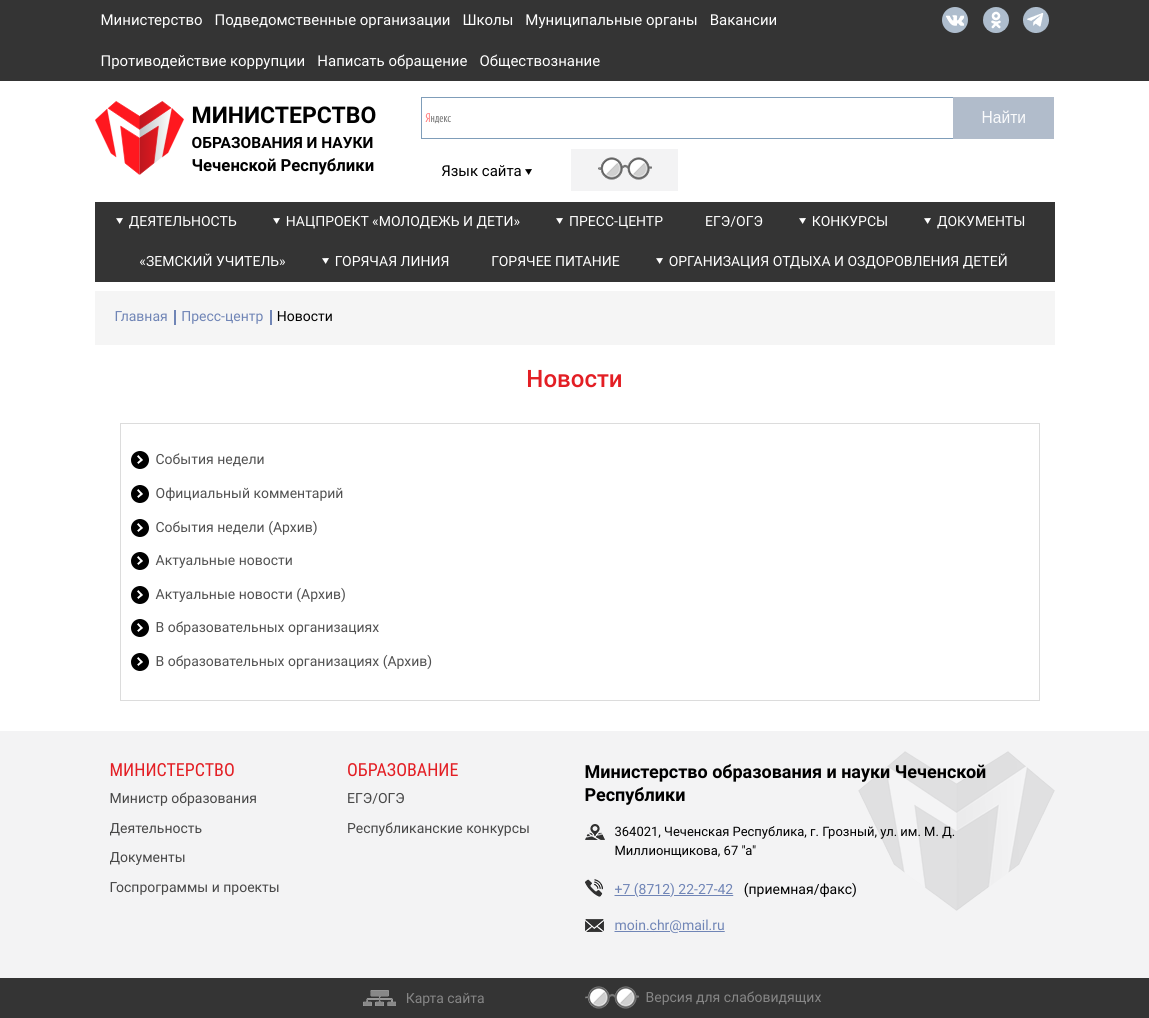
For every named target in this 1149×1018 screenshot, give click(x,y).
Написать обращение (392, 61)
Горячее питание (555, 262)
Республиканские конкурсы (438, 829)
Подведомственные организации (333, 20)
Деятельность (183, 222)
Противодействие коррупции (203, 61)
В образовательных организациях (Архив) (294, 662)
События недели (210, 460)
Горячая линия (392, 262)
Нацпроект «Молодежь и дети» (403, 222)
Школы (488, 20)
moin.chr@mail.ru (670, 926)
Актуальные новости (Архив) (251, 595)
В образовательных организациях (268, 628)
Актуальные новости (224, 561)
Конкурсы (850, 222)
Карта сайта (445, 999)
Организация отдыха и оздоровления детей (838, 262)
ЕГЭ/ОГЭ (734, 222)
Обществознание (539, 61)
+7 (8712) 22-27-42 (674, 890)
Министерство (152, 20)
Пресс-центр (616, 222)
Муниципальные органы (611, 20)
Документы (981, 222)
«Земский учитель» (212, 262)
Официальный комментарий (250, 494)
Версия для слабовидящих (734, 998)
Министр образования (183, 799)
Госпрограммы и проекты (195, 888)
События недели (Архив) (237, 528)
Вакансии (744, 20)
